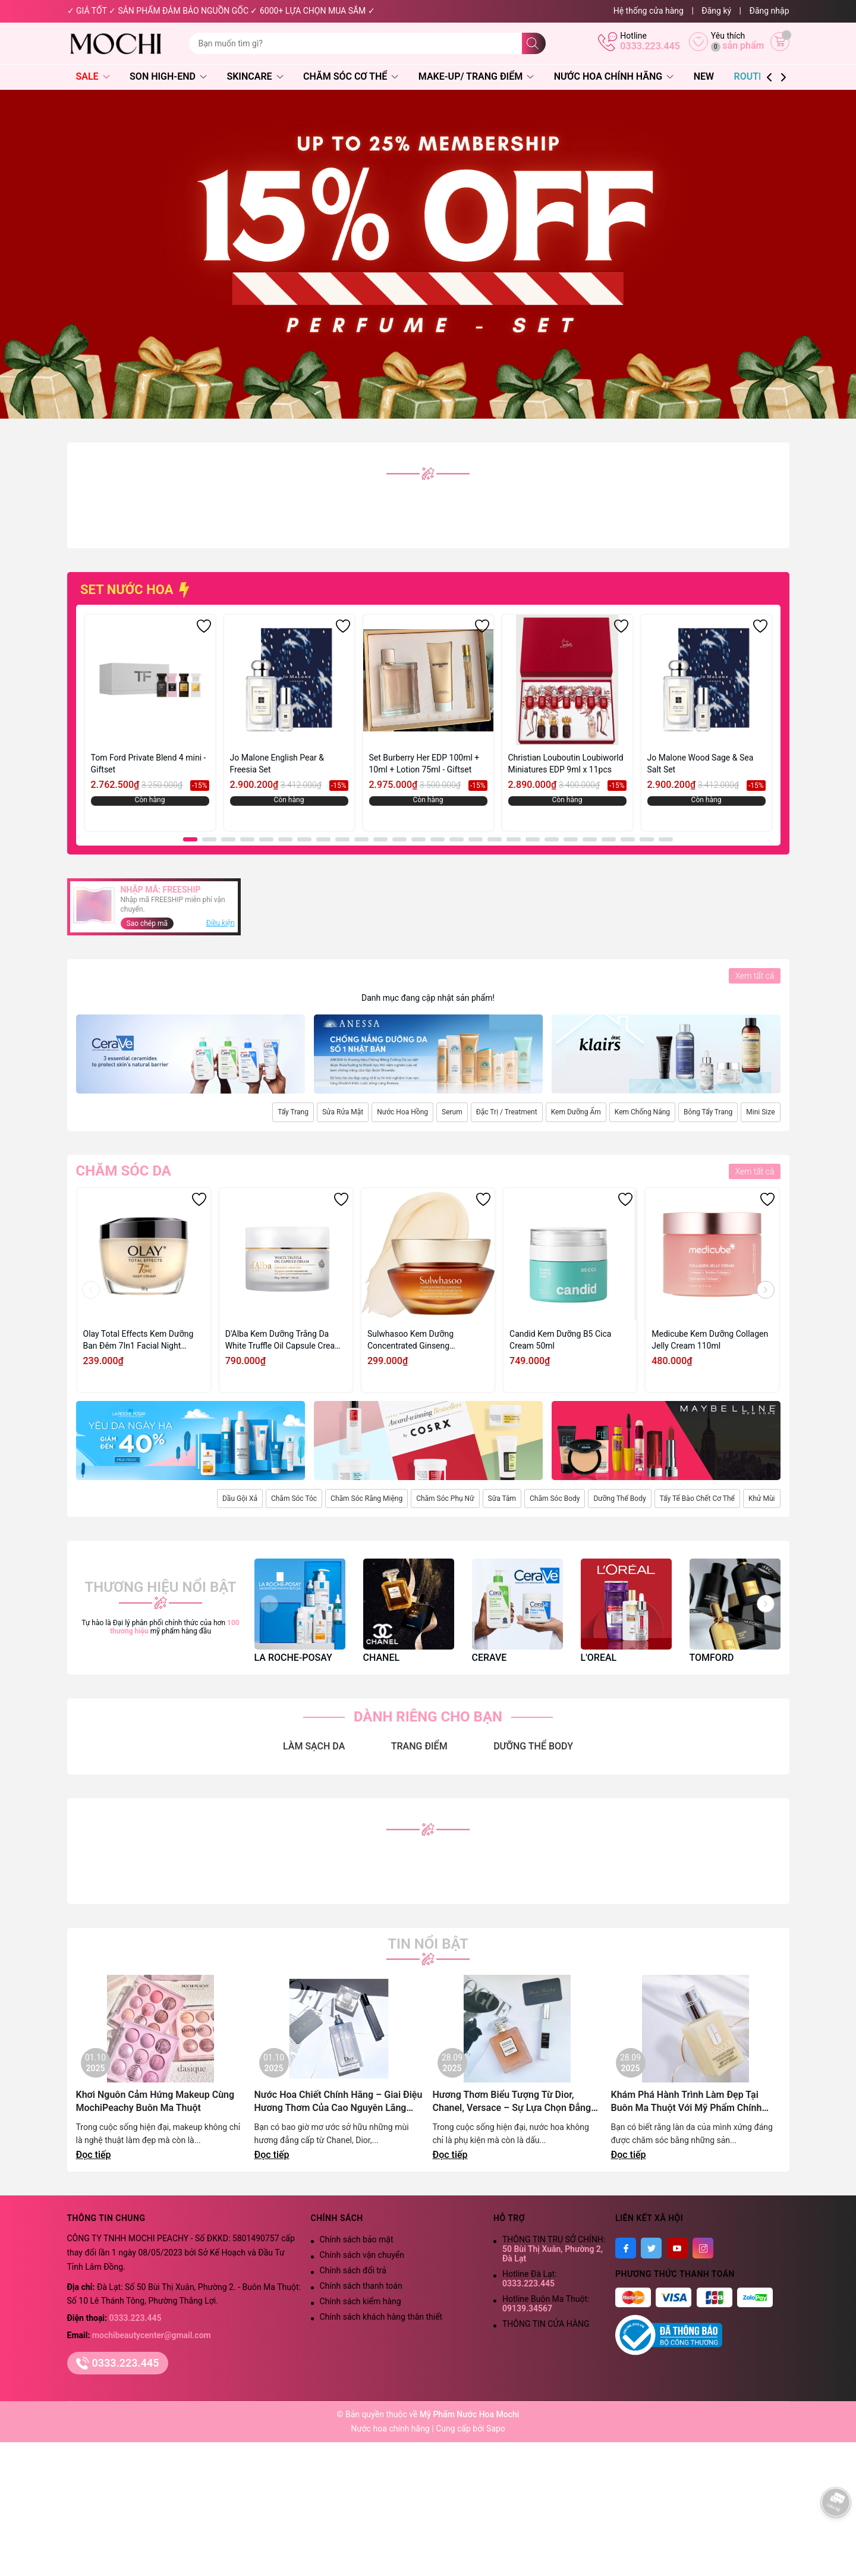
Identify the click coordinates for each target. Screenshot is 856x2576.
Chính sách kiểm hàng (360, 2301)
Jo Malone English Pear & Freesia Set (277, 763)
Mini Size (760, 1112)
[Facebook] (625, 2248)
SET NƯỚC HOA (136, 589)
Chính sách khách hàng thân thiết (381, 2316)
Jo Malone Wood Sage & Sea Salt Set (700, 763)
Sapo (495, 2428)
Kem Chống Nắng (642, 1112)
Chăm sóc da (123, 1171)
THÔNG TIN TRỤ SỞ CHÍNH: (553, 2249)
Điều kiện (220, 923)
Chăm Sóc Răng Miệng (366, 1498)
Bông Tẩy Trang (708, 1112)
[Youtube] (677, 2248)
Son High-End (168, 76)
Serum (452, 1112)
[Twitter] (651, 2248)
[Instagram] (703, 2248)
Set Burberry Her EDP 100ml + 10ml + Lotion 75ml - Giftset (424, 763)
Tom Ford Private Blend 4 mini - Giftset (148, 763)
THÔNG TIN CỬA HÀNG (546, 2324)
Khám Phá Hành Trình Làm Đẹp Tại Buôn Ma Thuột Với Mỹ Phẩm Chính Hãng (686, 2102)
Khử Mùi (761, 1498)
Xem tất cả (754, 976)
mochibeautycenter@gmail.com (151, 2335)
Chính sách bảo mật (357, 2239)
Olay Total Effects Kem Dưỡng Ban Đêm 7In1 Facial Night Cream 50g (138, 1340)
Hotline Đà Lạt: (529, 2278)
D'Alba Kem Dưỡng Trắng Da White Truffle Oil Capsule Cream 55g (283, 1340)
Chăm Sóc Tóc (294, 1498)
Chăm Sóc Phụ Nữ (445, 1498)
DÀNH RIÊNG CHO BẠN (428, 1716)
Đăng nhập (769, 10)
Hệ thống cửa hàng (648, 10)
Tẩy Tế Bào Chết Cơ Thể (697, 1498)
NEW (704, 76)
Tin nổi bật (428, 1944)
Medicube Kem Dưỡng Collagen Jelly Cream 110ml (710, 1339)
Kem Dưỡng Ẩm (576, 1112)
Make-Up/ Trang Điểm (476, 76)
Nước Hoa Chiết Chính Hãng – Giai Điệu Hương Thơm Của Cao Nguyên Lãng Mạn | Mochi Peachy (338, 2102)
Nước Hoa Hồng (402, 1112)
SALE (93, 76)
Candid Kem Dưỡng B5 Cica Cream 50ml (560, 1339)
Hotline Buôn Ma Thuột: (545, 2303)
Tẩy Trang (293, 1112)
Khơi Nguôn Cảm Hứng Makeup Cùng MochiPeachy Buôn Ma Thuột (155, 2101)
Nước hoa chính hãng (391, 2428)
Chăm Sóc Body (555, 1498)
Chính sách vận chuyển (362, 2255)
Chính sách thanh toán (361, 2286)
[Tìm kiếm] (534, 43)
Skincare (254, 76)
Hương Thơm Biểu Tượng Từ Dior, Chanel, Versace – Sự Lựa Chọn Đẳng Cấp (512, 2102)
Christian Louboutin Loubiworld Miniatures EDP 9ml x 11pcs (566, 763)
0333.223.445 (650, 46)
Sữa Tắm (502, 1498)
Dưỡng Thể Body (619, 1498)
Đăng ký (716, 10)
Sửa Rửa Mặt (342, 1112)
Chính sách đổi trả (353, 2270)
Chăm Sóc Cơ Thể (350, 76)
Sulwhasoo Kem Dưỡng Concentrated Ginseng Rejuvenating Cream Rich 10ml (423, 1340)
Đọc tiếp (93, 2154)
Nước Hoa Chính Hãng (614, 76)
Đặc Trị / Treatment (506, 1112)
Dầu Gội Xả (239, 1498)
